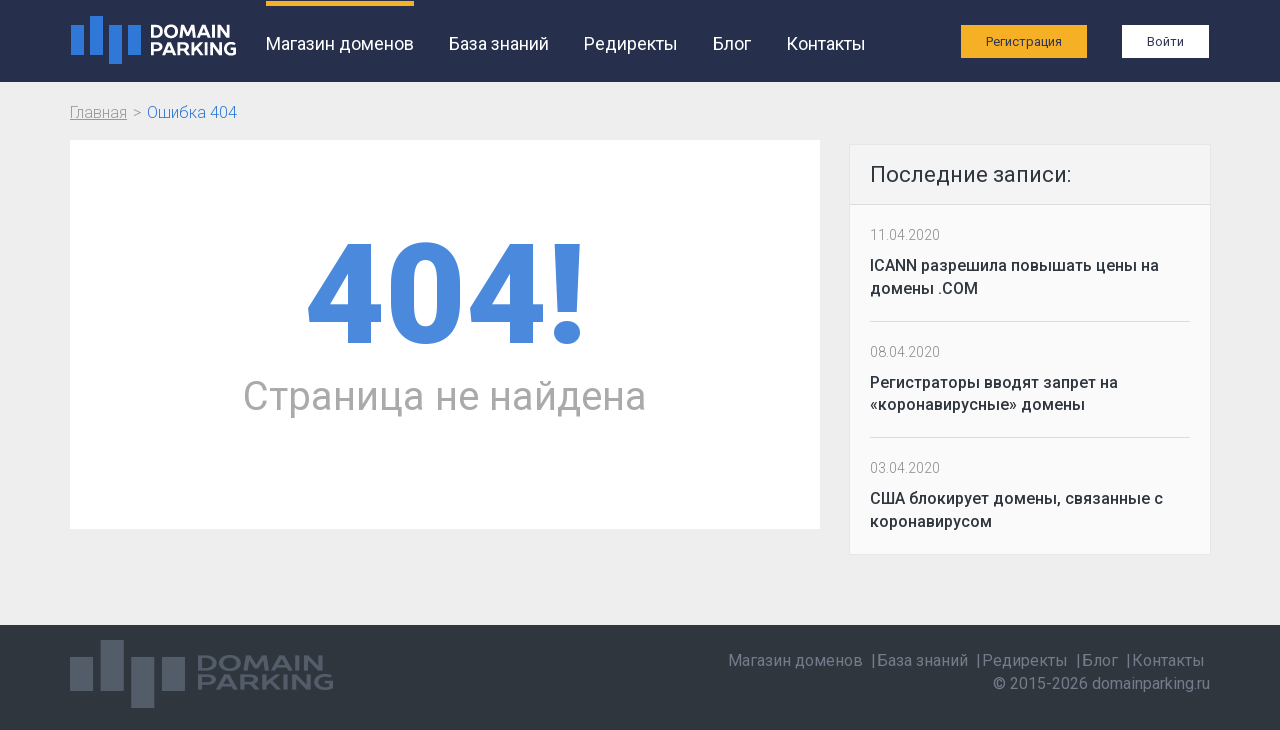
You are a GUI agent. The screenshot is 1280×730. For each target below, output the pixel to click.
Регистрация (1024, 41)
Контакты (826, 43)
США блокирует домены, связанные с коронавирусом (1016, 510)
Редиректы (631, 43)
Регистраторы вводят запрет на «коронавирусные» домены (994, 394)
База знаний (499, 43)
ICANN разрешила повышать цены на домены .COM (1014, 277)
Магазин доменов (340, 43)
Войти (1165, 41)
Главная (98, 112)
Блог (732, 43)
